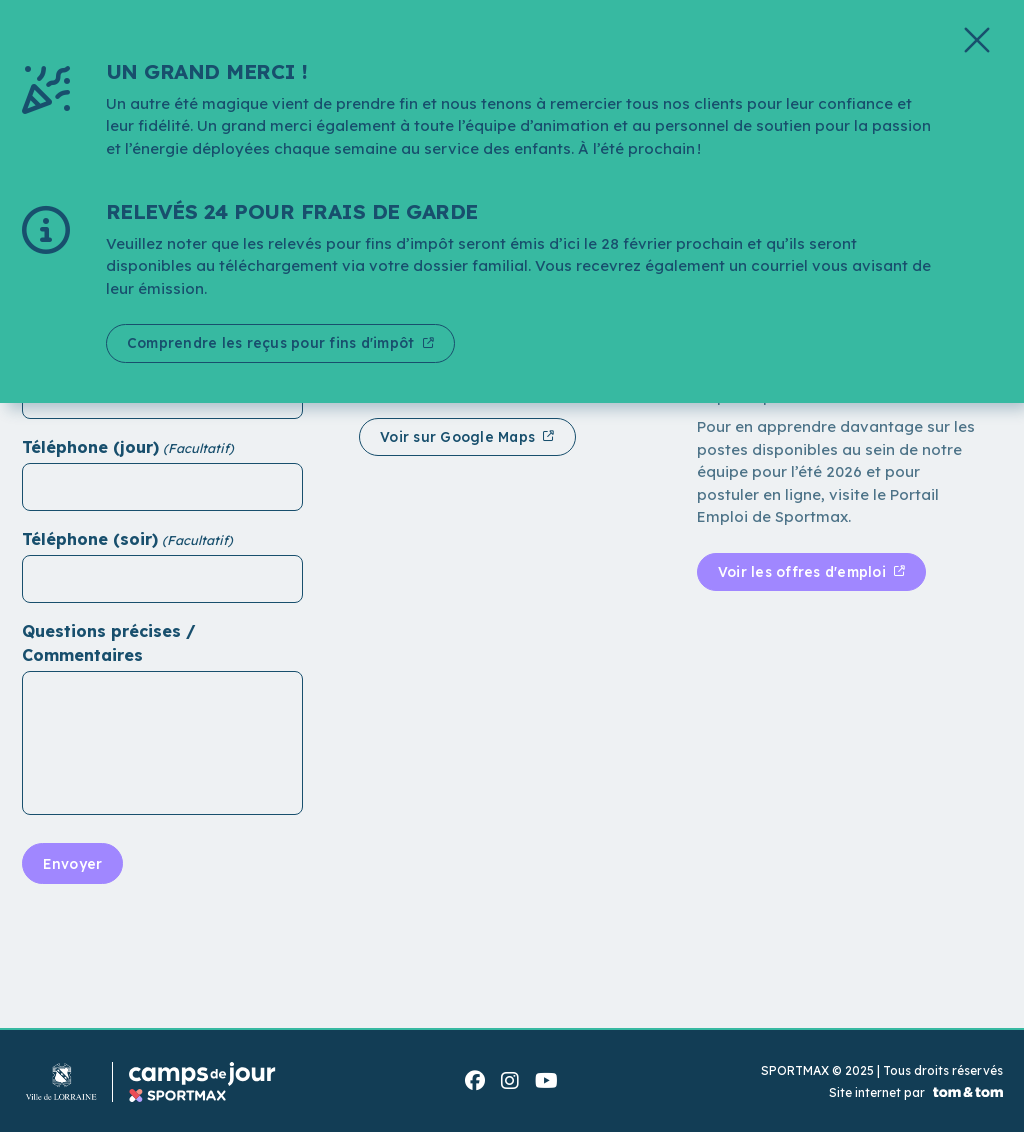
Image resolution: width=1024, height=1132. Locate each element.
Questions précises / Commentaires (109, 643)
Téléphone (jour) (90, 447)
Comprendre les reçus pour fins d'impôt (276, 343)
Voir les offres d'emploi (805, 572)
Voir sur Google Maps (460, 437)
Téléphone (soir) (90, 539)
